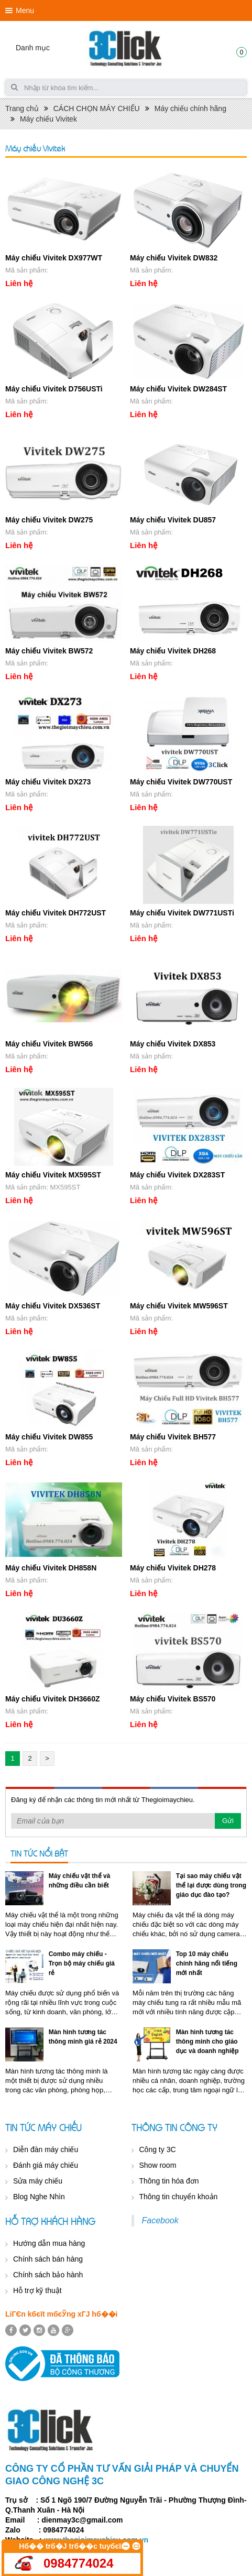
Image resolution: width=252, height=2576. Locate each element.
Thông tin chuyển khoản (178, 2196)
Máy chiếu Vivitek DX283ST (177, 1175)
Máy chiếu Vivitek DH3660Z (52, 1699)
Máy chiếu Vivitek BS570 (172, 1699)
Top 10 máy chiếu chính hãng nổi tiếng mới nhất (206, 1963)
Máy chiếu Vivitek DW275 (49, 520)
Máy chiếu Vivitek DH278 (173, 1568)
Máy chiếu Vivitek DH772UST (55, 913)
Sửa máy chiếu (37, 2181)
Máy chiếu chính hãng (190, 108)
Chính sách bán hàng (48, 2259)
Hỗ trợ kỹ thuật (37, 2290)
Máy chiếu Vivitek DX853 (172, 1044)
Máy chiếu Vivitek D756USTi (54, 389)
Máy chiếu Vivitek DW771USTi (182, 913)
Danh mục (33, 47)
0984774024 (78, 2563)
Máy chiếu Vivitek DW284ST (178, 389)
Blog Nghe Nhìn (39, 2196)
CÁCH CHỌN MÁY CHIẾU (96, 108)
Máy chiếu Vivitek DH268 (173, 651)
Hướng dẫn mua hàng (49, 2243)
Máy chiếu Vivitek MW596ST (179, 1306)
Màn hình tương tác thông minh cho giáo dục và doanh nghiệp (207, 2041)
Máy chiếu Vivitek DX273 (48, 782)
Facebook (160, 2220)
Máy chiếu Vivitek (48, 119)
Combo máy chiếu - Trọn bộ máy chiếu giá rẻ (82, 1963)
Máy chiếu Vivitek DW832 (173, 258)
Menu (25, 10)
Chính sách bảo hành (48, 2275)
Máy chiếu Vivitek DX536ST (52, 1306)
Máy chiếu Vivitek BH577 (173, 1437)
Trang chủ (22, 108)
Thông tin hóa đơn (169, 2181)
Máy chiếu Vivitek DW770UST (181, 782)
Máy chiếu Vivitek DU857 (173, 520)
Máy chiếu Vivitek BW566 (49, 1044)
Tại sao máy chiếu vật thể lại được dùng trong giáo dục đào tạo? (211, 1885)
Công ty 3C (157, 2149)
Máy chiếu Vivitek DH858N (50, 1568)
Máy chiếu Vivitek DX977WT (53, 258)
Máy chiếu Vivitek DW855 (49, 1437)
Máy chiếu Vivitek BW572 (49, 651)
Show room (158, 2165)
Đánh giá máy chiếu (45, 2165)
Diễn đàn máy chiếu (45, 2149)
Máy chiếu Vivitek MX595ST (53, 1175)
